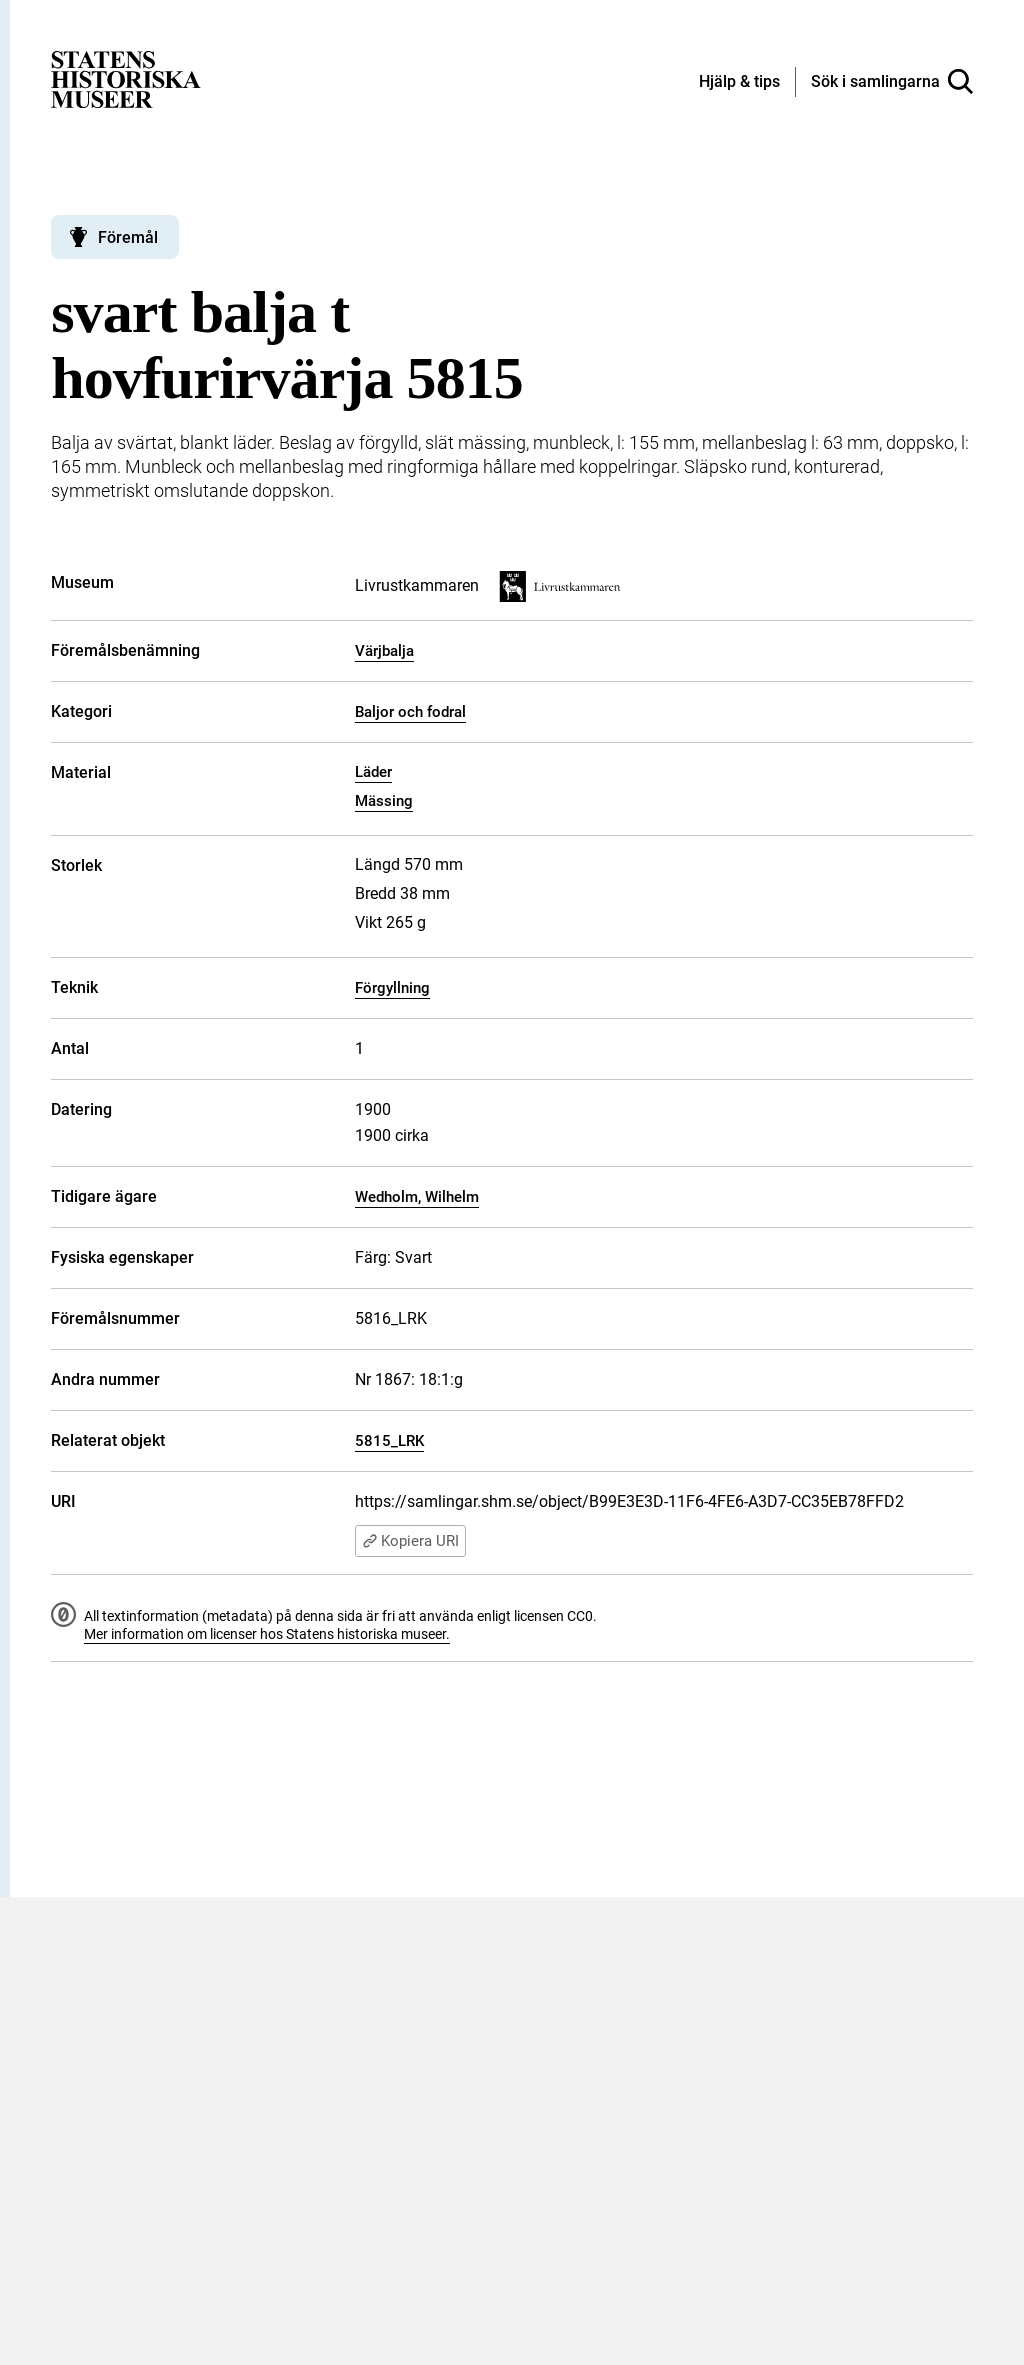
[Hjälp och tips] (739, 83)
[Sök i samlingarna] (892, 82)
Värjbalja (384, 651)
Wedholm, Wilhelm (417, 1197)
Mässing (384, 801)
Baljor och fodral (410, 712)
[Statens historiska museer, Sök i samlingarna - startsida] (126, 78)
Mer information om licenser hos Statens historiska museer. (267, 1634)
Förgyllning (392, 988)
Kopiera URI (410, 1541)
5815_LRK (389, 1441)
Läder (373, 772)
